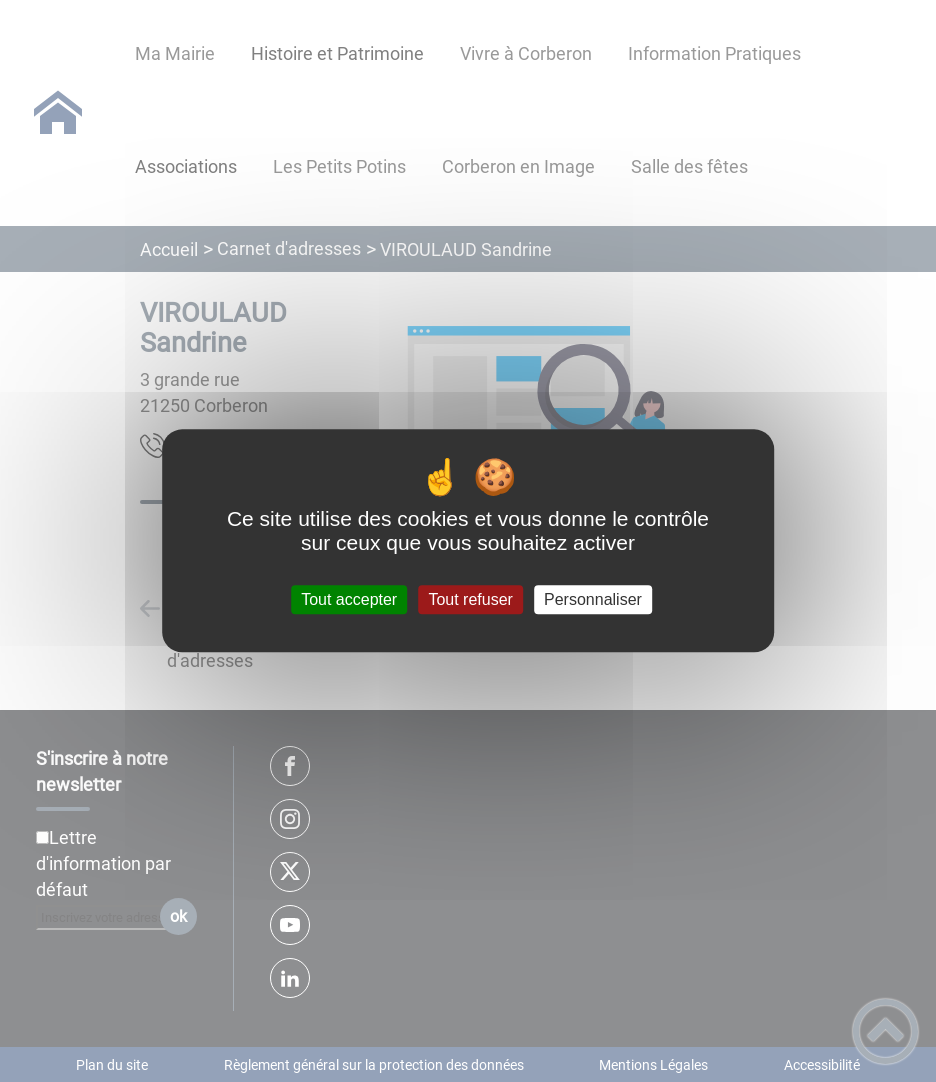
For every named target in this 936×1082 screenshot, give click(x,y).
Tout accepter (349, 599)
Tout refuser (470, 599)
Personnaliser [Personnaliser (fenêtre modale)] (593, 599)
